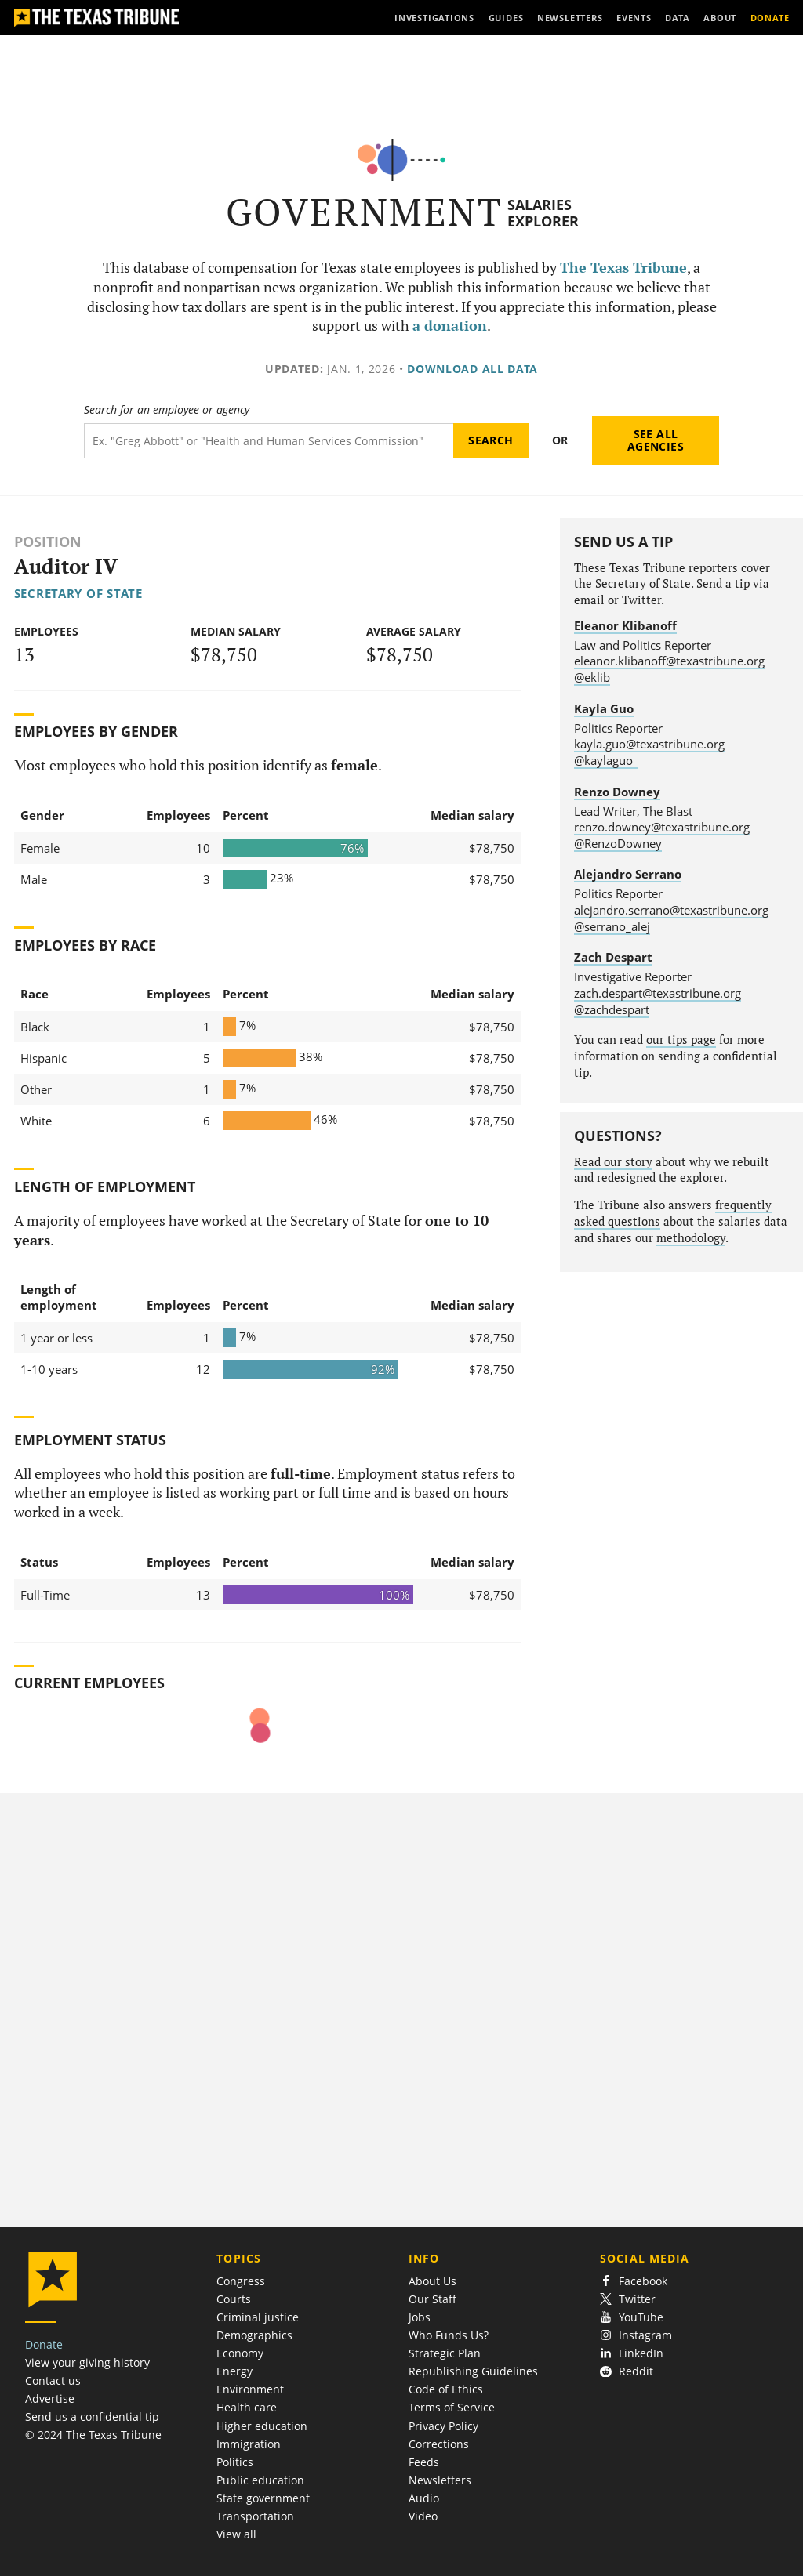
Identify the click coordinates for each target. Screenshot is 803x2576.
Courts (233, 2299)
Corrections (439, 2444)
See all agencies (655, 440)
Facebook (633, 2280)
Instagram (636, 2335)
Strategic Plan (445, 2353)
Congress (240, 2280)
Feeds (424, 2462)
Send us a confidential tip (92, 2416)
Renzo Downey (617, 791)
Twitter (628, 2299)
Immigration (248, 2444)
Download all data (472, 368)
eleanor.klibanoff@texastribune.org (669, 660)
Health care (246, 2407)
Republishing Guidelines (473, 2371)
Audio (424, 2498)
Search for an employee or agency (166, 410)
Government (364, 212)
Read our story (613, 1161)
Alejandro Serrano (627, 874)
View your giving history (87, 2362)
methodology (690, 1237)
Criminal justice (257, 2317)
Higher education (261, 2425)
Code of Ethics (446, 2389)
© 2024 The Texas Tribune (93, 2434)
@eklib (592, 677)
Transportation (255, 2516)
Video (423, 2516)
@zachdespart (611, 1009)
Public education (260, 2480)
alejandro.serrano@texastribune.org (671, 910)
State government (263, 2498)
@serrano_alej (612, 926)
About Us (432, 2280)
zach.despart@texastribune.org (657, 993)
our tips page (681, 1039)
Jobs (420, 2317)
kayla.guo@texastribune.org (649, 744)
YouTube (631, 2317)
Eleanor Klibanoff (625, 625)
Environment (250, 2389)
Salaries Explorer (543, 212)
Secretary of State (78, 593)
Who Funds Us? (449, 2335)
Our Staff (432, 2299)
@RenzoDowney (618, 843)
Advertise (49, 2398)
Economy (239, 2353)
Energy (234, 2371)
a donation (449, 326)
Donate (44, 2344)
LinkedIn (631, 2353)
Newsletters (440, 2480)
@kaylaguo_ (606, 760)
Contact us (53, 2380)
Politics (234, 2462)
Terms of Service (452, 2407)
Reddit (626, 2371)
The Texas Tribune (623, 268)
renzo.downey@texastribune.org (662, 827)
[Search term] (268, 440)
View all (236, 2534)
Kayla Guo (604, 708)
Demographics (254, 2335)
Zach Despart (613, 957)
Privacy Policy (443, 2425)
